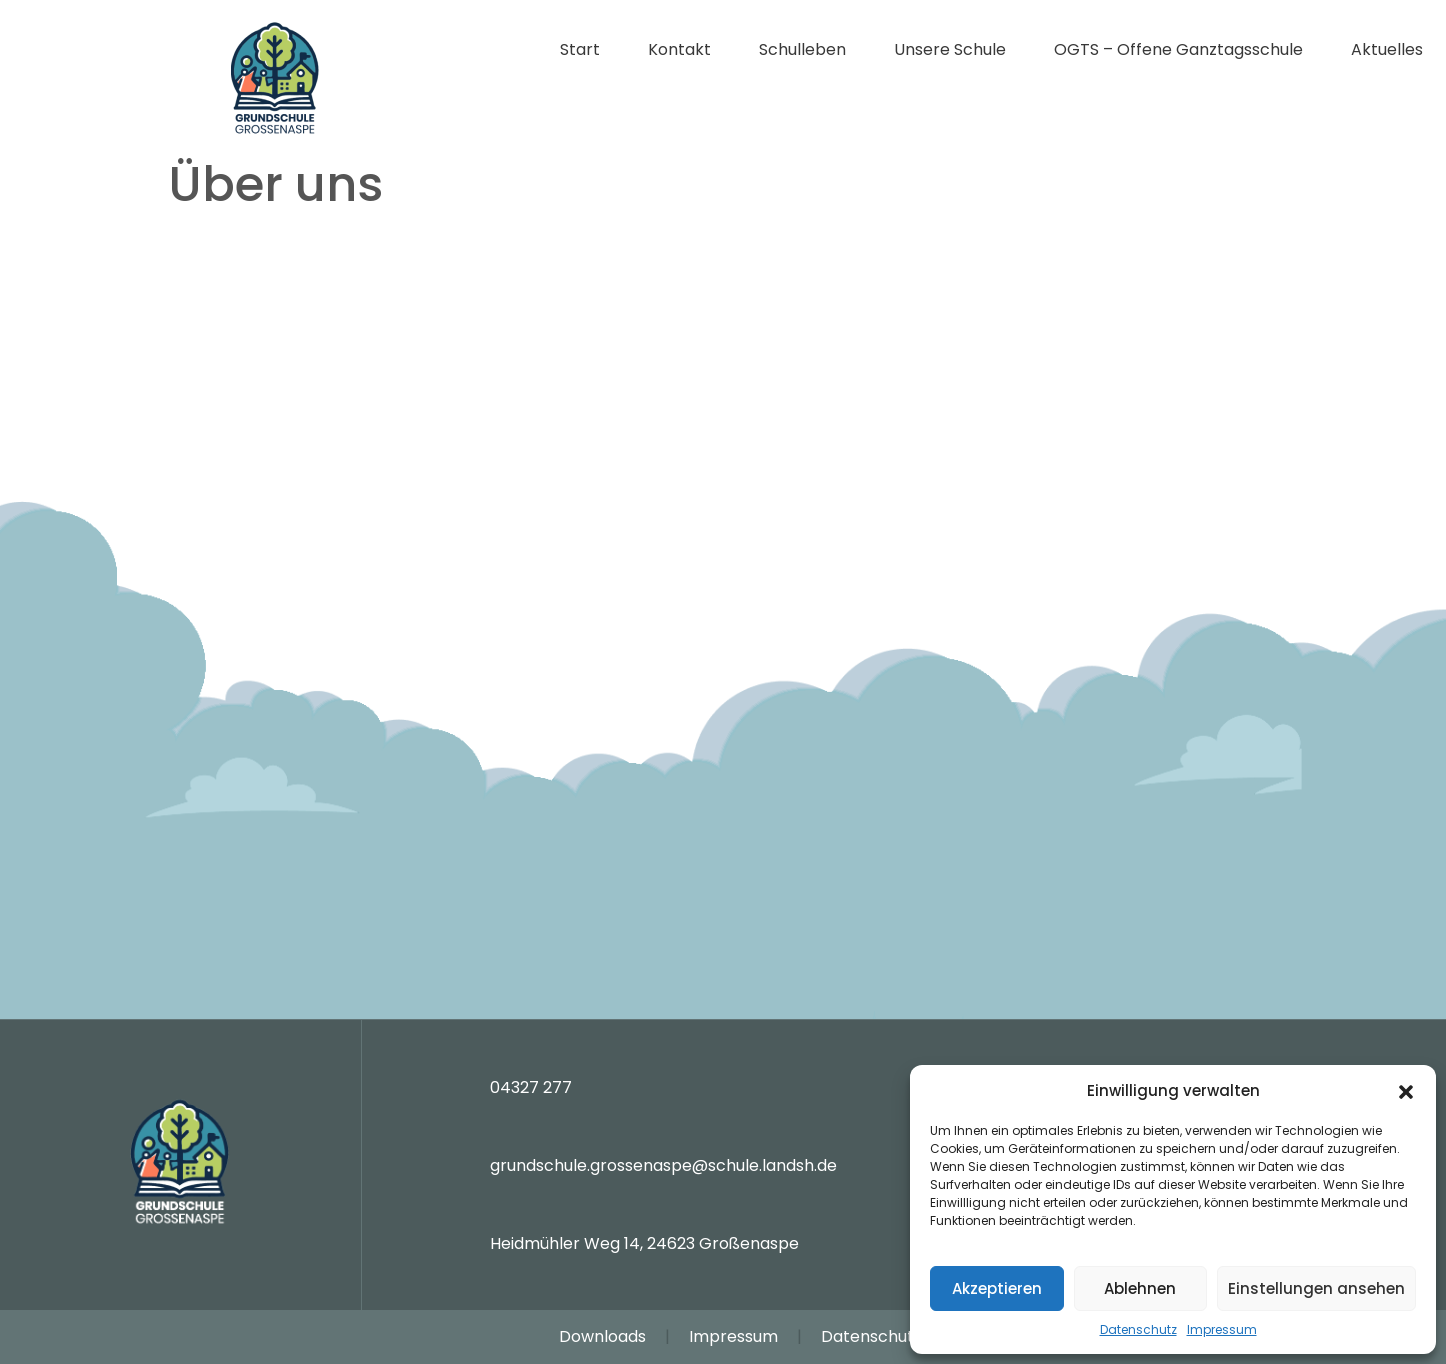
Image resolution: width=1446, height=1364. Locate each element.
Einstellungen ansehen (1316, 1288)
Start (580, 49)
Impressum (1222, 1329)
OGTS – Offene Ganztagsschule (1178, 49)
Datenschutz (1138, 1329)
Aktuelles (1387, 49)
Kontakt (679, 49)
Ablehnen (1140, 1288)
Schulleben (802, 49)
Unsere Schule (950, 49)
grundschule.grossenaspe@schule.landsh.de (663, 1165)
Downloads (602, 1336)
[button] (1406, 1091)
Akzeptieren (997, 1288)
